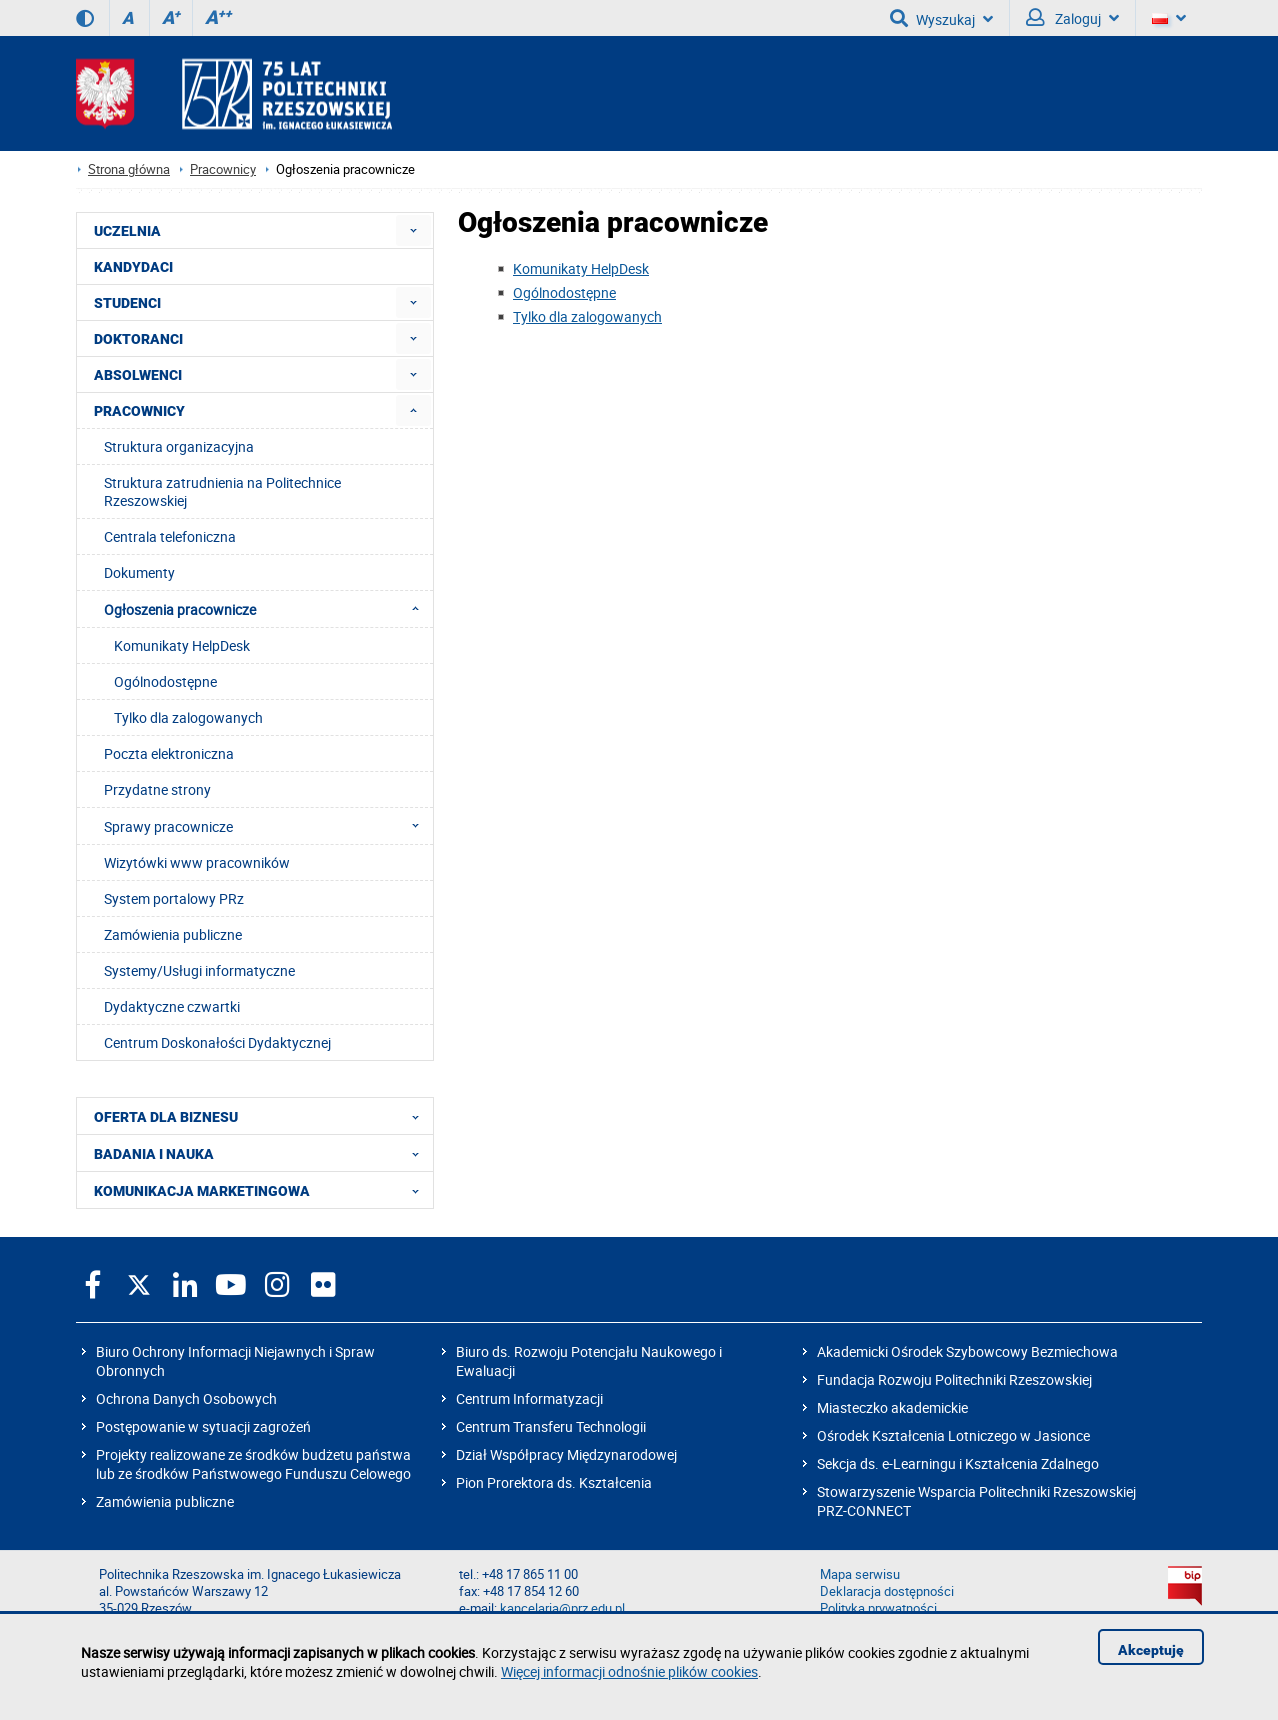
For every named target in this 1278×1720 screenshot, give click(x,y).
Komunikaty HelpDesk (581, 268)
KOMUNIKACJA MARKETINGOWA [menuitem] (262, 1190)
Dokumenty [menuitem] (139, 572)
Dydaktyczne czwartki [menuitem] (172, 1006)
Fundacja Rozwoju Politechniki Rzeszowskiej (954, 1379)
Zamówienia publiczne (165, 1501)
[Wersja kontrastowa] (85, 18)
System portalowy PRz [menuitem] (174, 898)
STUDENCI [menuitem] (127, 303)
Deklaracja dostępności (887, 1591)
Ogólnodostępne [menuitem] (165, 681)
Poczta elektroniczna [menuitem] (169, 753)
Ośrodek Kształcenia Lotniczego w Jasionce (953, 1435)
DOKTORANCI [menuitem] (138, 339)
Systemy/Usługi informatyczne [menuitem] (199, 970)
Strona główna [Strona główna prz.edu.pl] (129, 169)
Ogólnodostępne (564, 292)
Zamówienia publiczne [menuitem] (173, 934)
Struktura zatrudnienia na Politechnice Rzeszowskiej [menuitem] (222, 491)
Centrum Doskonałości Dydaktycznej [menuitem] (217, 1042)
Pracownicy (223, 169)
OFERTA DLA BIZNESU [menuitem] (262, 1116)
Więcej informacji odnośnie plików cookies (629, 1671)
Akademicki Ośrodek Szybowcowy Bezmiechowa (967, 1351)
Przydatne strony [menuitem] (157, 789)
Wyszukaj (941, 18)
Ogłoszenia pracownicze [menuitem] (267, 609)
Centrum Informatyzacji (529, 1398)
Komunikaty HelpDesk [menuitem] (182, 645)
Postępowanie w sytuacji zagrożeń (203, 1426)
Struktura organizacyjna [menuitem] (179, 446)
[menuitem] (413, 230)
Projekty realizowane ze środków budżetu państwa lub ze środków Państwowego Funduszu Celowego (253, 1464)
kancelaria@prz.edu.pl (562, 1608)
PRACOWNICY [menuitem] (139, 411)
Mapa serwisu (860, 1574)
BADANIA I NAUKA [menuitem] (262, 1153)
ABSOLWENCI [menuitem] (138, 375)
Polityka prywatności (878, 1608)
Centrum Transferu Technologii (551, 1426)
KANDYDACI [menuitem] (133, 267)
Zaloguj (1072, 18)
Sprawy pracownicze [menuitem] (267, 826)
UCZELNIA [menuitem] (127, 231)
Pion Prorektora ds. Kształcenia (554, 1482)
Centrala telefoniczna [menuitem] (170, 536)
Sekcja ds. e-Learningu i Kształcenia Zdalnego (958, 1463)
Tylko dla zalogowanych (587, 316)
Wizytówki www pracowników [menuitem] (197, 862)
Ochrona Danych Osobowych (186, 1398)
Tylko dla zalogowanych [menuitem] (188, 717)
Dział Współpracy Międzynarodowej (566, 1454)
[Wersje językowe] (1169, 18)
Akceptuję (1151, 1650)
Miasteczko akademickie (892, 1407)
